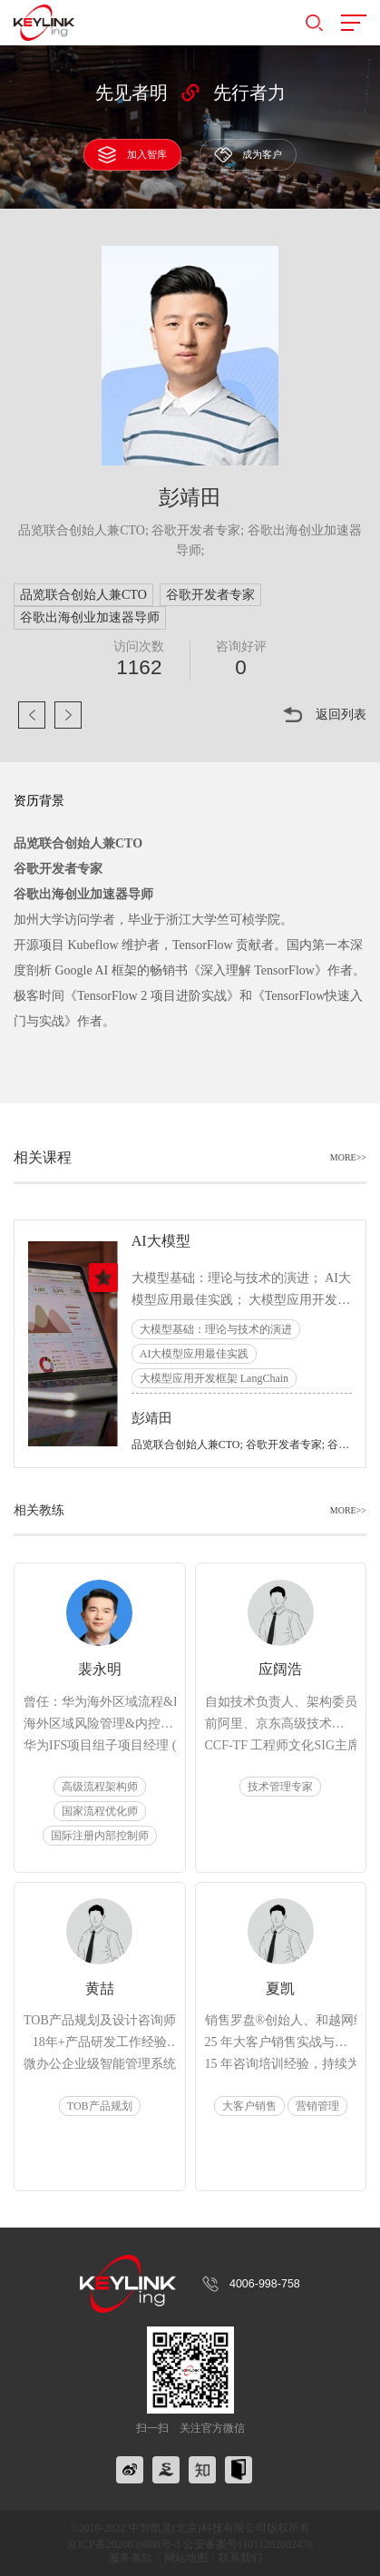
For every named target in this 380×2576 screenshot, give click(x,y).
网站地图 (186, 2558)
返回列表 (341, 714)
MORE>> (348, 1157)
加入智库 (132, 154)
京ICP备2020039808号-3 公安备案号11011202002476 (190, 2544)
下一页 (68, 715)
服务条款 (130, 2558)
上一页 (31, 715)
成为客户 (248, 154)
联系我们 (240, 2558)
